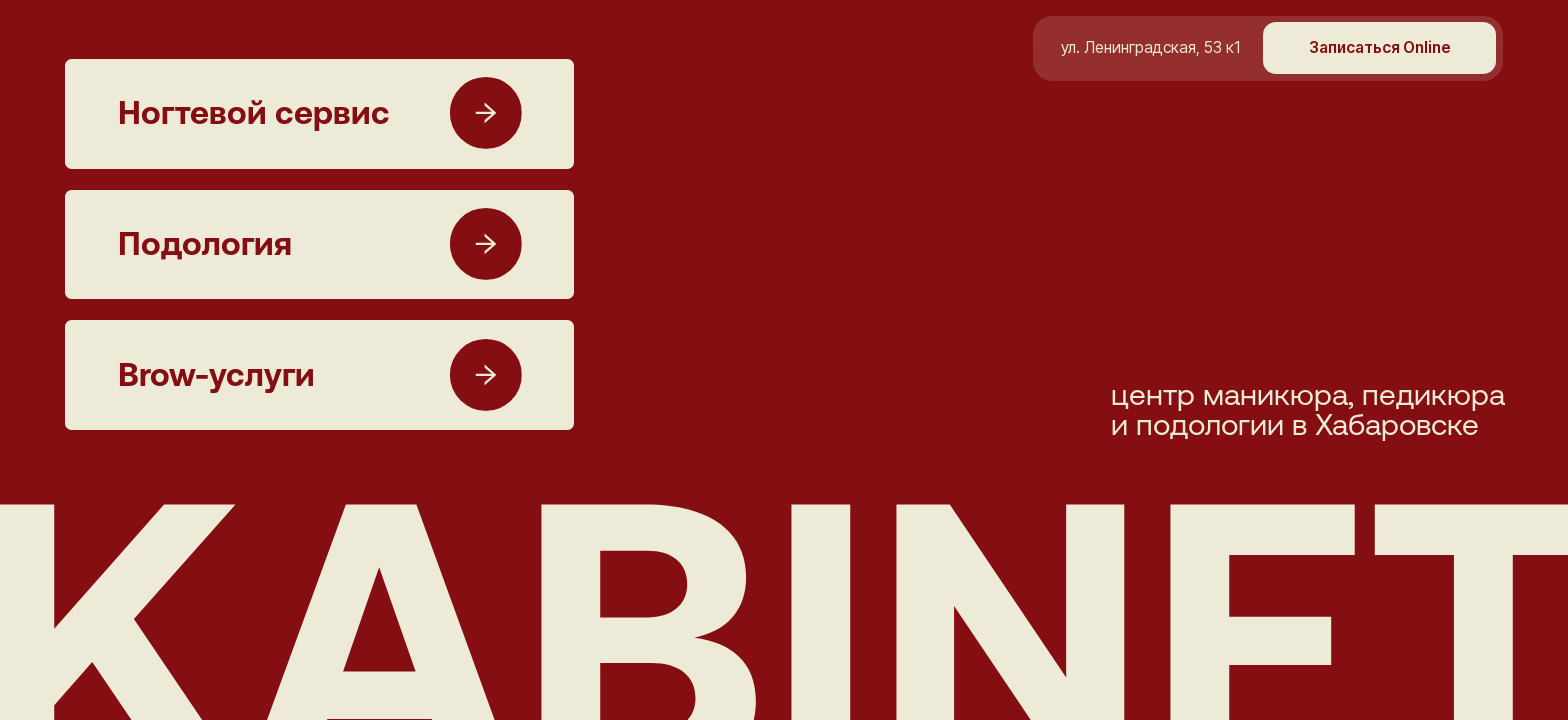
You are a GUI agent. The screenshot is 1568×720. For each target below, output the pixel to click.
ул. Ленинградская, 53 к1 (1150, 47)
